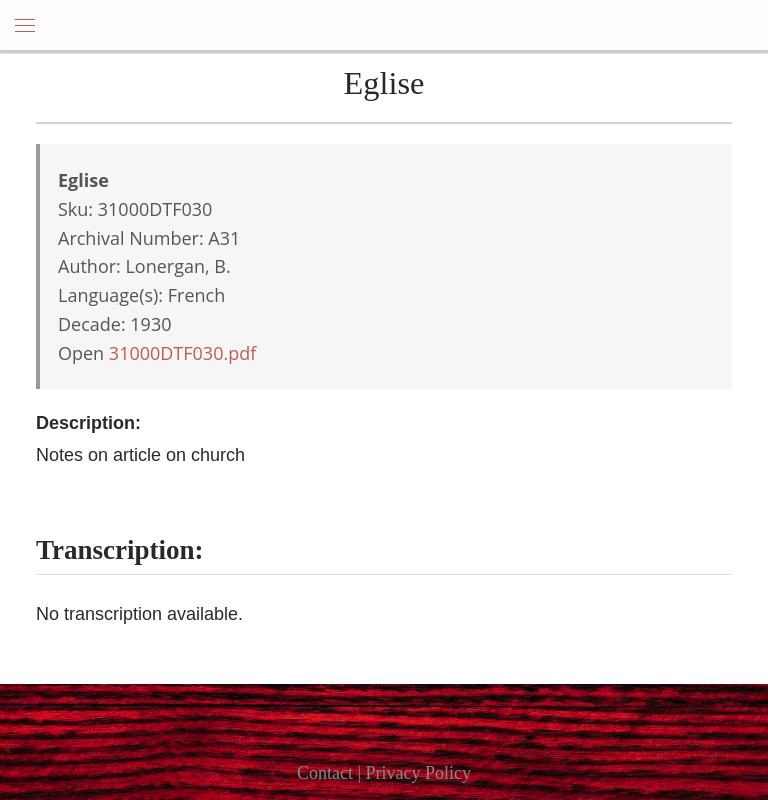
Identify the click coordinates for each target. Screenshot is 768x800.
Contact (325, 773)
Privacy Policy (419, 773)
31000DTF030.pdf (182, 353)
